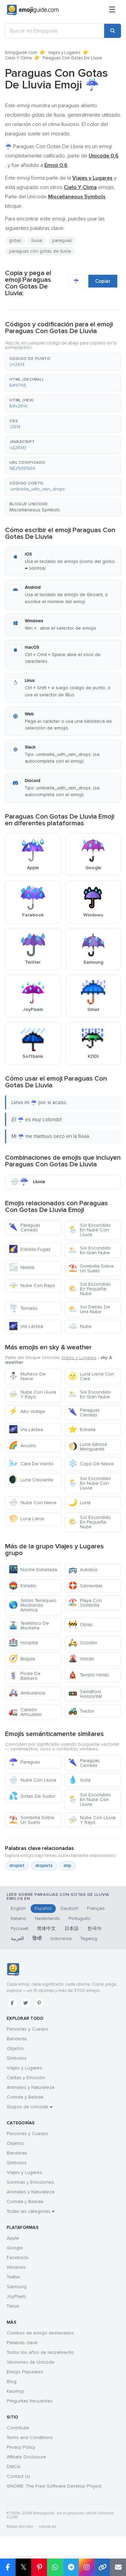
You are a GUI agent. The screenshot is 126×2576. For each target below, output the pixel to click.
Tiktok (13, 2306)
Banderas (17, 2039)
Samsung (17, 2287)
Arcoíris (22, 1445)
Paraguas (24, 1761)
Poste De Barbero (25, 1676)
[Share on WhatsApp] (55, 2567)
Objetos (15, 2048)
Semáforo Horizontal (85, 1694)
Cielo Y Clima (18, 58)
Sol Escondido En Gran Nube (89, 1250)
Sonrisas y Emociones (30, 2182)
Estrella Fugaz (29, 1249)
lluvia (36, 240)
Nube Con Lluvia (32, 1780)
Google (15, 2248)
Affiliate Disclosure (26, 2457)
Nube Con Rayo (32, 1285)
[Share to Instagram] (86, 2567)
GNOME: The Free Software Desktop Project (54, 2486)
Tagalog (88, 1938)
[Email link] (118, 2567)
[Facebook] (12, 2003)
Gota (79, 1780)
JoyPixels (16, 2296)
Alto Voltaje (27, 1411)
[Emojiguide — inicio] (13, 1969)
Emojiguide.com (21, 52)
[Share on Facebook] (7, 2567)
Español (43, 1908)
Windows (16, 2267)
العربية (17, 1938)
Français (96, 1908)
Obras (80, 1624)
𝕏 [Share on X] (23, 2567)
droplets (44, 1865)
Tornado (23, 1308)
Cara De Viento (31, 1463)
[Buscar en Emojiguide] (54, 31)
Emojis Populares (25, 2372)
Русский (19, 1928)
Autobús (83, 1569)
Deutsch (69, 1908)
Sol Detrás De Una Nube (89, 1309)
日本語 (72, 1928)
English (18, 1908)
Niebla (21, 1267)
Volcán (81, 1658)
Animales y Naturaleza (30, 2087)
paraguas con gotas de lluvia (40, 251)
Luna (79, 1502)
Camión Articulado (25, 1712)
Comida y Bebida (25, 2097)
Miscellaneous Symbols (34, 510)
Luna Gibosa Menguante (87, 1446)
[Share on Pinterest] (39, 2567)
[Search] (112, 31)
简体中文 (46, 1928)
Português (79, 1918)
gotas (15, 240)
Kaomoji (15, 2391)
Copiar (103, 281)
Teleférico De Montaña (29, 1625)
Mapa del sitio (20, 2526)
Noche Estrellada (33, 1569)
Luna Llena (26, 1518)
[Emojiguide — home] (33, 10)
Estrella (81, 1429)
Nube (80, 1326)
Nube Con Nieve (33, 1502)
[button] (63, 362)
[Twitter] (25, 2003)
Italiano (18, 1918)
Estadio (22, 1585)
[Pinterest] (39, 2003)
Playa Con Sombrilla (85, 1603)
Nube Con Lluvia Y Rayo (32, 1394)
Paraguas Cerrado (24, 1227)
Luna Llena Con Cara (91, 1376)
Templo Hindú (88, 1674)
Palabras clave (22, 2342)
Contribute (18, 2428)
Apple (13, 2238)
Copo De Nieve (91, 1463)
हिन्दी (37, 1938)
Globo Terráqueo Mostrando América (32, 1605)
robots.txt (47, 2526)
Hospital (23, 1642)
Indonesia (61, 1938)
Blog (11, 2381)
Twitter (13, 2277)
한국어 (94, 1928)
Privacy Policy (21, 2447)
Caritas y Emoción (26, 2077)
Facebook (18, 2257)
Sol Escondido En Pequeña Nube (89, 1288)
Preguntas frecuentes (30, 2401)
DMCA (13, 2466)
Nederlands (47, 1918)
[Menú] (112, 10)
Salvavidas (85, 1585)
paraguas (62, 240)
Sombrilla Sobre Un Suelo (91, 1268)
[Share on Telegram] (71, 2567)
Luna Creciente (31, 1479)
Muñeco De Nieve (27, 1376)
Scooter (82, 1642)
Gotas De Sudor (32, 1796)
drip (67, 1865)
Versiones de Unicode (30, 2362)
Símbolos (17, 2058)
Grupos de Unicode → (29, 2107)
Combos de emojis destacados (40, 2333)
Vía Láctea (26, 1326)
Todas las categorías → (30, 2211)
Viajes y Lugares (64, 52)
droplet (17, 1865)
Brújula (22, 1658)
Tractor (81, 1711)
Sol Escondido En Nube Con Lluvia (89, 1229)
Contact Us (18, 2476)
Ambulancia (27, 1692)
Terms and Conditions (30, 2437)
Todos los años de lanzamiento (40, 2352)
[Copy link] (102, 2567)
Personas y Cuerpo (27, 2029)
